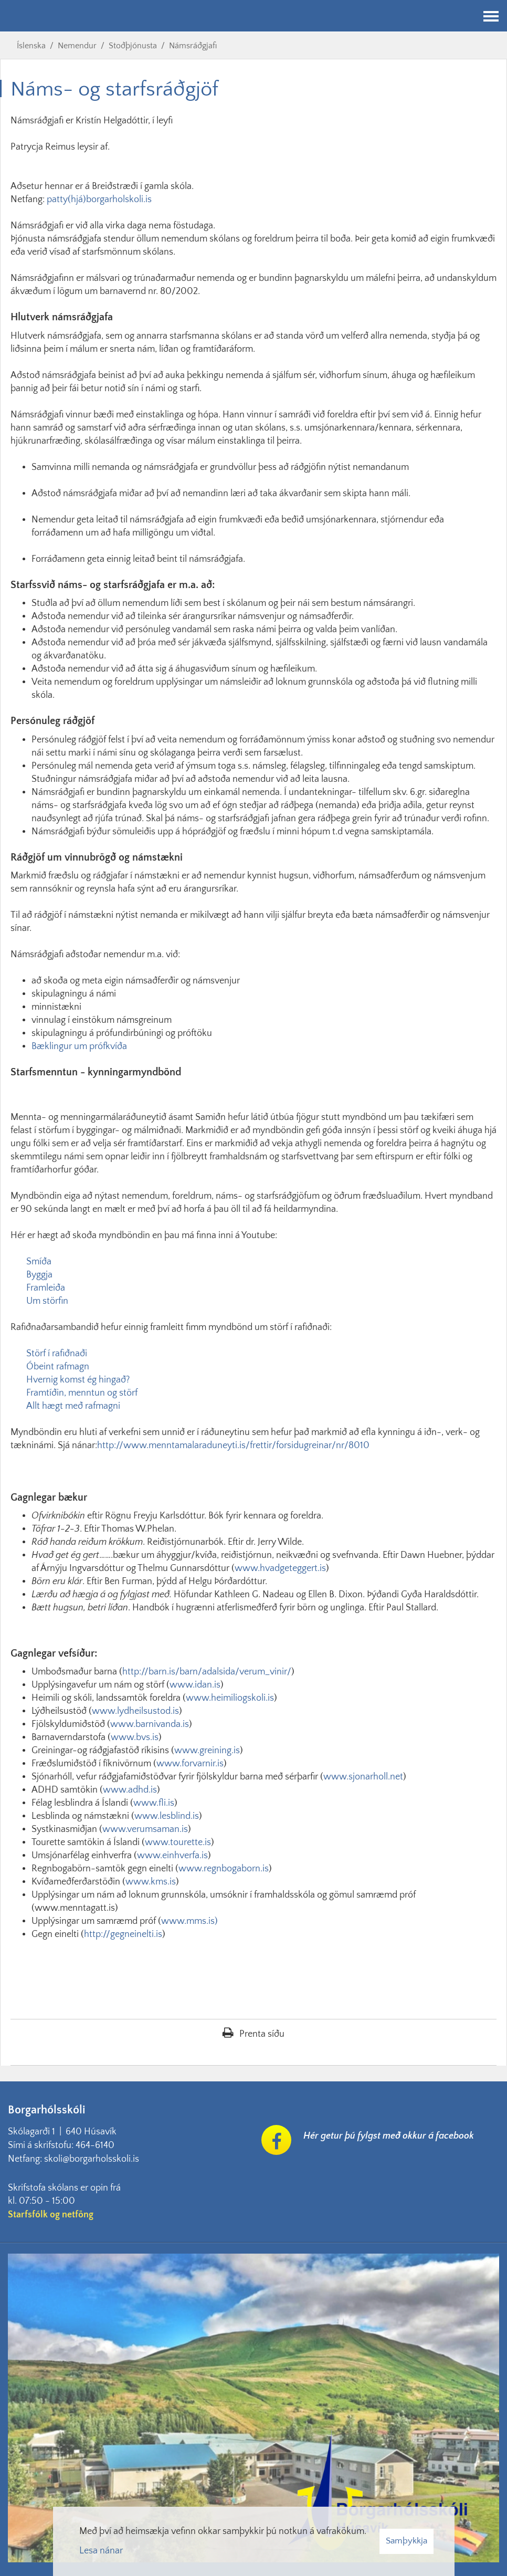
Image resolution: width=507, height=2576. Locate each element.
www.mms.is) (189, 1921)
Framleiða (45, 1288)
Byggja (39, 1275)
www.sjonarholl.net (363, 1777)
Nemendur (77, 45)
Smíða (38, 1261)
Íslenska (31, 45)
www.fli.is (153, 1803)
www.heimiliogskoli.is (230, 1698)
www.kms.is (150, 1882)
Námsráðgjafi (193, 45)
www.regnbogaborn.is (223, 1868)
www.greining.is (207, 1750)
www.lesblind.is (166, 1816)
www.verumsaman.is (145, 1829)
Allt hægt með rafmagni (73, 1406)
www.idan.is (195, 1685)
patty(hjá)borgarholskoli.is (99, 199)
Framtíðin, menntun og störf (82, 1393)
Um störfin (47, 1301)
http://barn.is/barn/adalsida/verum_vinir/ (206, 1672)
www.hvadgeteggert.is (280, 1568)
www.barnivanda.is (149, 1724)
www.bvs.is (135, 1737)
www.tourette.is (178, 1842)
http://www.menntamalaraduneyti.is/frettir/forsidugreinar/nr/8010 (233, 1445)
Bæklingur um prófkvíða (79, 1046)
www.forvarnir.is (190, 1763)
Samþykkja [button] (406, 2541)
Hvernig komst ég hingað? (78, 1380)
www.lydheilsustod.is (135, 1711)
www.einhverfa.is (172, 1855)
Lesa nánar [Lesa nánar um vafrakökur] (101, 2551)
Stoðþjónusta (133, 45)
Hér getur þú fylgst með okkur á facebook (388, 2136)
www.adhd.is (130, 1790)
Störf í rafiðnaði (56, 1353)
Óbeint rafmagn (57, 1367)
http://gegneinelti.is (123, 1934)
